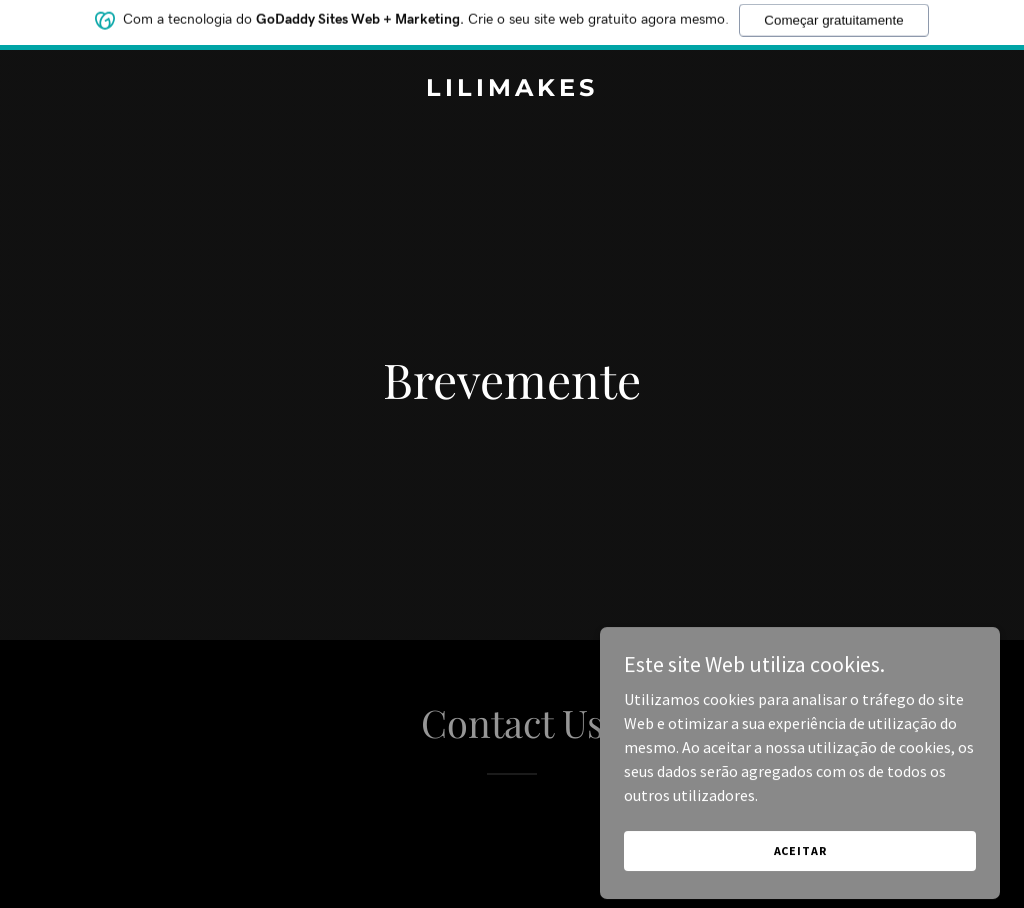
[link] (512, 90)
